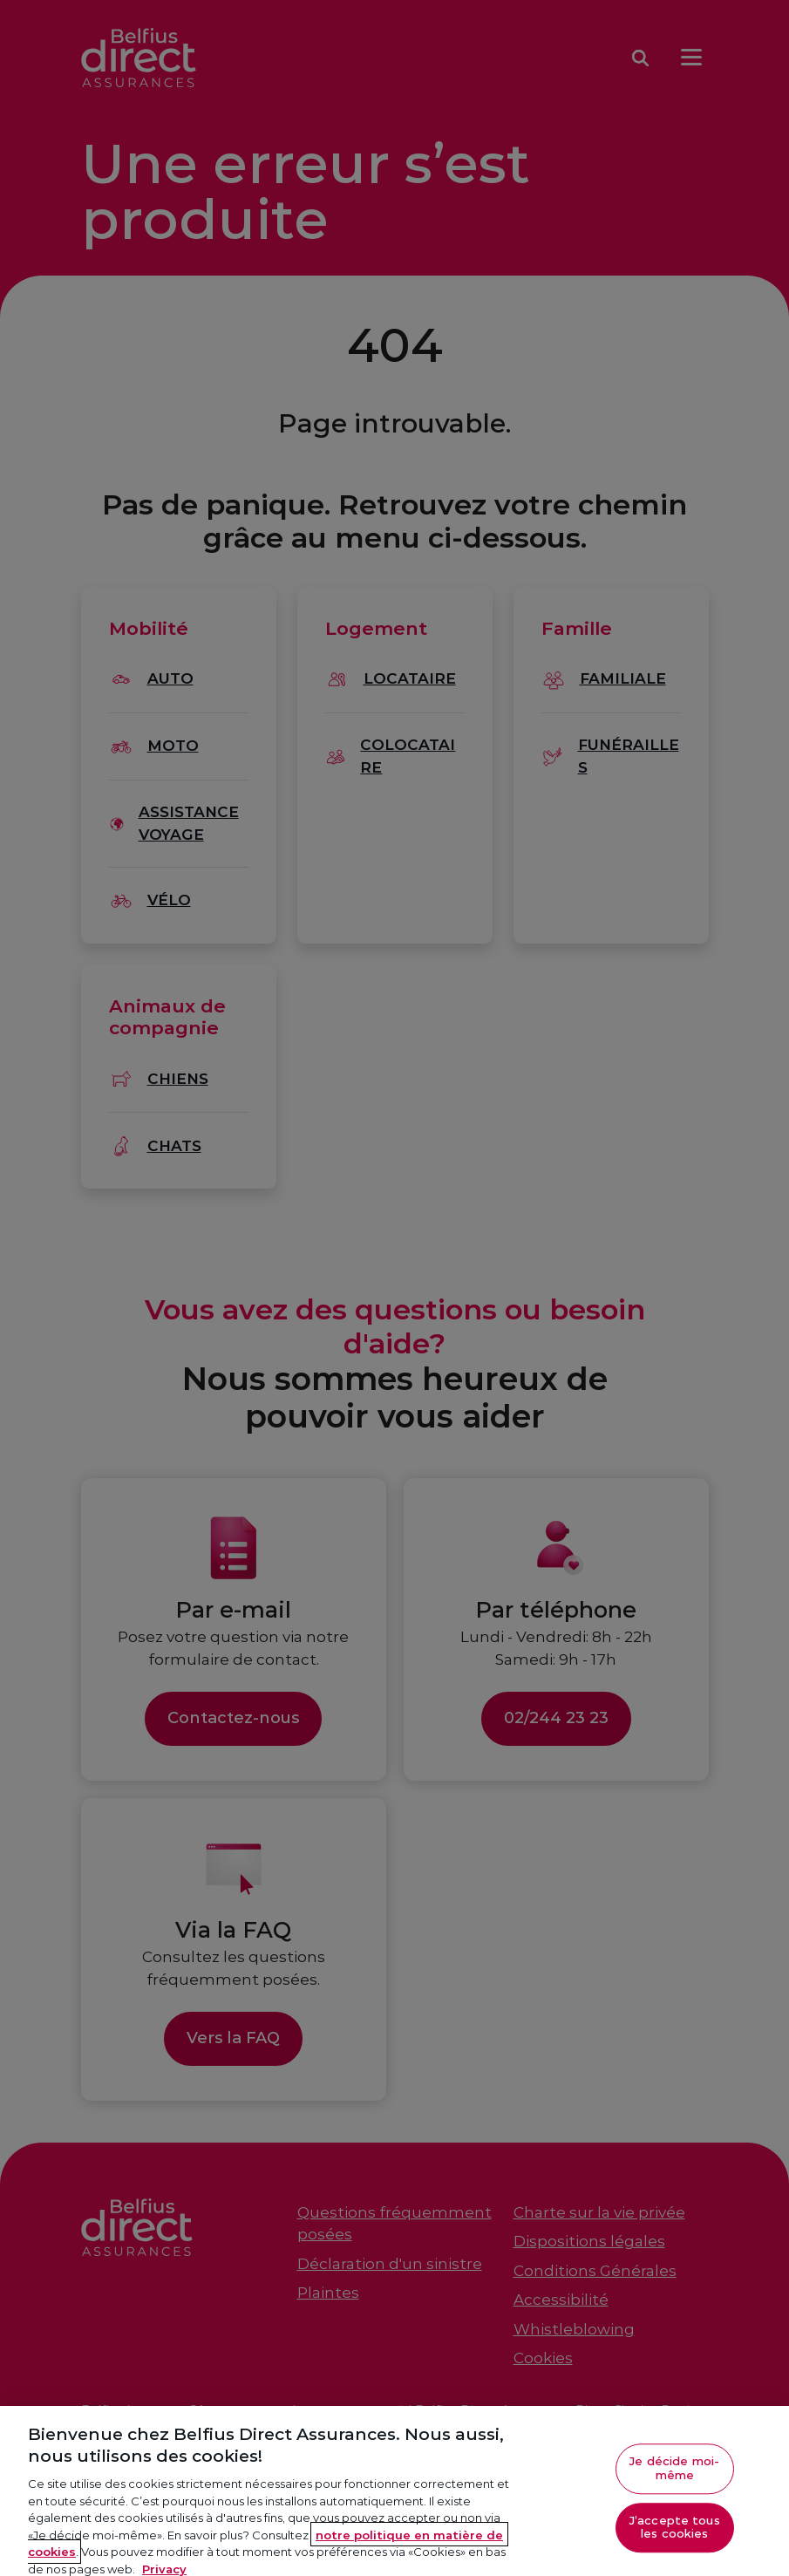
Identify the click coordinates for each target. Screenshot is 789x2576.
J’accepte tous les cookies (674, 2535)
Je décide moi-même (674, 2477)
